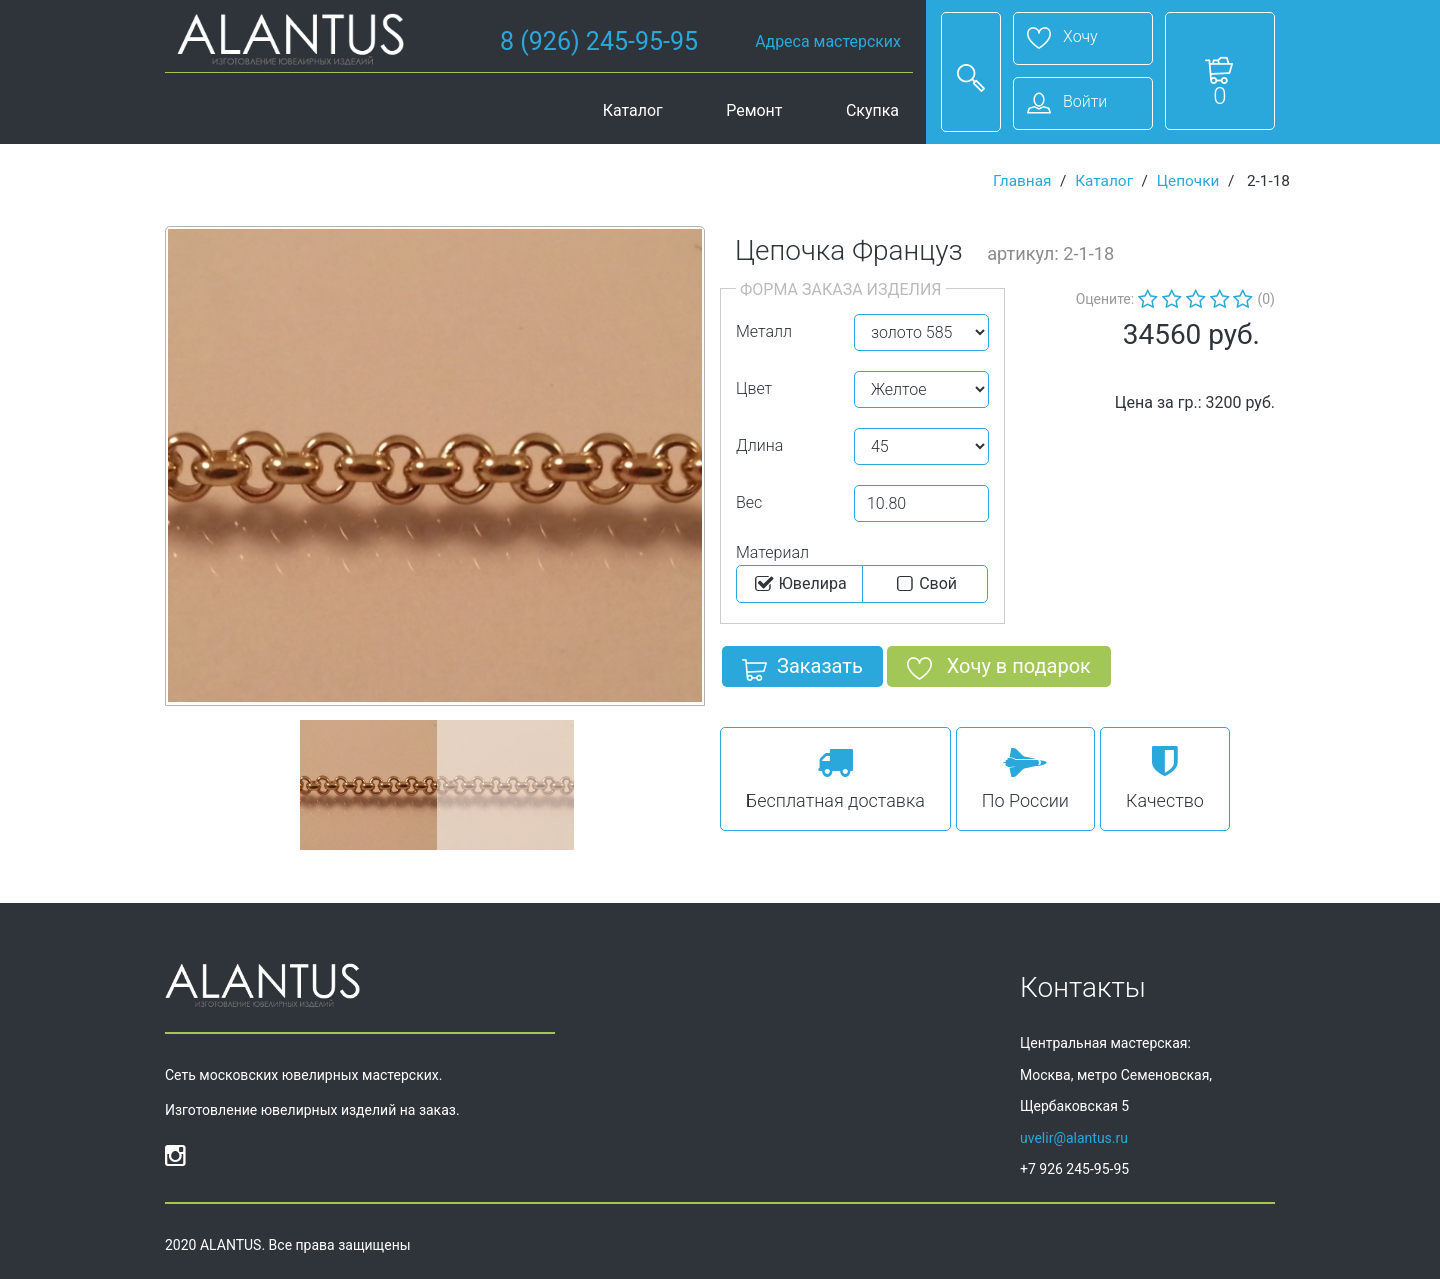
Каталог (633, 110)
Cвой (924, 584)
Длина (759, 445)
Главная (1022, 181)
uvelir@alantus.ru (1074, 1138)
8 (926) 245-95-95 (599, 41)
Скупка (872, 110)
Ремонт (754, 110)
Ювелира (799, 584)
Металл (764, 331)
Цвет (754, 388)
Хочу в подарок (999, 670)
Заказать (802, 670)
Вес (749, 502)
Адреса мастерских (828, 41)
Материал (772, 552)
